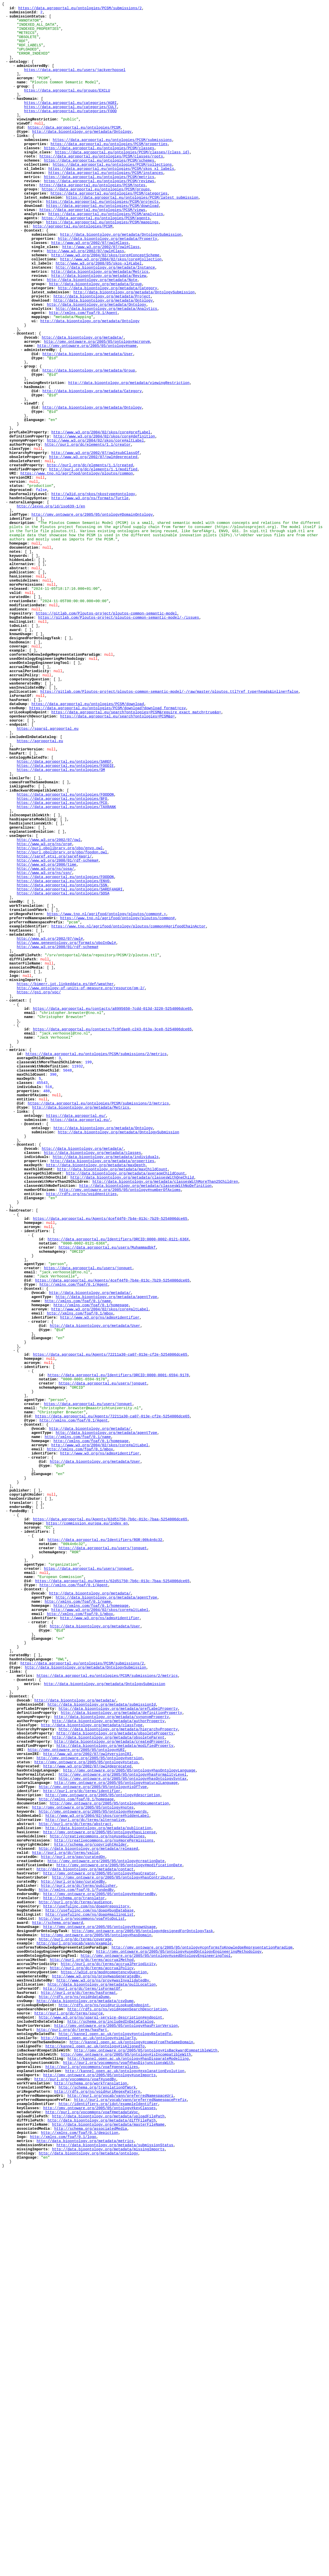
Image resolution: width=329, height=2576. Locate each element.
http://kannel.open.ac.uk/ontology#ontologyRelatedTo (115, 2415)
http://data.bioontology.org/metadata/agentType (106, 1539)
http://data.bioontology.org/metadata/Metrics (99, 322)
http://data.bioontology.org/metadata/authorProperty (108, 2043)
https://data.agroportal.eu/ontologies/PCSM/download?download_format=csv (107, 840)
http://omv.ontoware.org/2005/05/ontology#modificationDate (119, 2214)
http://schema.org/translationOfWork (97, 2478)
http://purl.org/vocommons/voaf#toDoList (82, 2278)
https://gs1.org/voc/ (39, 1178)
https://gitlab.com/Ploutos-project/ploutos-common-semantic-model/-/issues (118, 733)
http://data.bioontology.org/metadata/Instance (105, 317)
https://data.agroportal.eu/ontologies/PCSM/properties (109, 170)
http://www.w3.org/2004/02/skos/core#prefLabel (101, 513)
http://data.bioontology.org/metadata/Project (101, 351)
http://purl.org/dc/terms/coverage (75, 2302)
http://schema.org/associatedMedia (90, 2527)
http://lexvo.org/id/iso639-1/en (51, 601)
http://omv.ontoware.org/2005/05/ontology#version (89, 2087)
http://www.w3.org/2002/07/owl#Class (90, 288)
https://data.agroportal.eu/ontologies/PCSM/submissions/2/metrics (96, 1251)
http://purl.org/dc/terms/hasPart (71, 2410)
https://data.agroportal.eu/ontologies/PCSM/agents (96, 258)
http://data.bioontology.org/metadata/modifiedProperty (115, 2072)
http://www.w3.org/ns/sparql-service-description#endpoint (100, 2395)
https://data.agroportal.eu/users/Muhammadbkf (107, 1481)
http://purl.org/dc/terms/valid (65, 2199)
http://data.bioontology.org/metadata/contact (84, 2219)
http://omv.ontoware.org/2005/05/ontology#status (86, 2092)
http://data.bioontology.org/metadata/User (87, 420)
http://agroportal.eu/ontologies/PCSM (72, 268)
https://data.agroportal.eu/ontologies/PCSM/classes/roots (101, 185)
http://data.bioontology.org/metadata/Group (95, 337)
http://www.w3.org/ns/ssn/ (44, 1036)
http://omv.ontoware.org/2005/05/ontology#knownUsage (99, 2287)
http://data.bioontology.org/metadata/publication (98, 2170)
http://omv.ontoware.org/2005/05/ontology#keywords (93, 2151)
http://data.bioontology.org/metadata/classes (92, 1368)
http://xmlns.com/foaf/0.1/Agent (83, 371)
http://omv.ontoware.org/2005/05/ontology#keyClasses (99, 2503)
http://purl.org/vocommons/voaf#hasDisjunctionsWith (118, 2449)
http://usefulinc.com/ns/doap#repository (86, 2263)
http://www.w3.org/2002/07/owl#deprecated (93, 542)
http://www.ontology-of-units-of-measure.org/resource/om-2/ (81, 1173)
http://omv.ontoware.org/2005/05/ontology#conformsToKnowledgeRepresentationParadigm (202, 2312)
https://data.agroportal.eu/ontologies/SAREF (64, 904)
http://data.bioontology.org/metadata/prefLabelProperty (118, 2028)
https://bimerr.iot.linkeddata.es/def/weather (65, 1168)
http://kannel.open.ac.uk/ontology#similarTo (88, 2419)
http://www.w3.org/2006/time (46, 1026)
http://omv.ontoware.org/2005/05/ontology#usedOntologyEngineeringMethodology (178, 2317)
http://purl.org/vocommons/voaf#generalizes (91, 2454)
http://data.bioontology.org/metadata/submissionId (102, 2023)
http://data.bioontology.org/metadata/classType (92, 2048)
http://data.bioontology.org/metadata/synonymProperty (111, 2038)
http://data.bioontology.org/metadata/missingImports (108, 2551)
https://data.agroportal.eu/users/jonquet (88, 1505)
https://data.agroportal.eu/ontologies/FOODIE (65, 909)
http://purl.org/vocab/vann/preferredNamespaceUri (120, 2488)
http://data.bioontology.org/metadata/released (88, 2195)
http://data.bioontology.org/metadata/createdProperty (111, 2067)
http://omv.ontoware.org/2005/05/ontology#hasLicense (99, 2175)
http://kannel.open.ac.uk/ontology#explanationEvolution (124, 2459)
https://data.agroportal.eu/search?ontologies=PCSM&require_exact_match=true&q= (136, 845)
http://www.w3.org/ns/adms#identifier (100, 1564)
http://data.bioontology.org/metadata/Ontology (81, 156)
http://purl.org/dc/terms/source (68, 2390)
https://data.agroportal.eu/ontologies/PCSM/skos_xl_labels (111, 200)
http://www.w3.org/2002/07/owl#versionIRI (87, 2082)
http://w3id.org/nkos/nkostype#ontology (93, 586)
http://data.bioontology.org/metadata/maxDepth (95, 1383)
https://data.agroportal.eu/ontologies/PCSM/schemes (99, 190)
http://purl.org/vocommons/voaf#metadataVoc (91, 2507)
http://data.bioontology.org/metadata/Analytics (106, 366)
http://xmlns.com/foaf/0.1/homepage (91, 1549)
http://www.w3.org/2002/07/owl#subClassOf (95, 537)
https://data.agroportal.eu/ (76, 1324)
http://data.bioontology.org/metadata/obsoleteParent (108, 2063)
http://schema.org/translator (74, 2253)
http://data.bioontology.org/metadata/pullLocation (102, 2356)
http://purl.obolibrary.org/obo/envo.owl (60, 1006)
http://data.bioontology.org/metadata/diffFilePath (102, 2517)
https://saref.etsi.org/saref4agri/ (54, 1016)
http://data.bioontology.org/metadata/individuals (106, 1373)
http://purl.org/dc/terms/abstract (75, 2165)
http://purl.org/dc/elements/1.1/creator (88, 527)
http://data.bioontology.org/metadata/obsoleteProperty (115, 2058)
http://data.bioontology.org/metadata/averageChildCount (125, 1393)
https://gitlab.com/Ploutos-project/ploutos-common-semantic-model (106, 728)
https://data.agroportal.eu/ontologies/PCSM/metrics (99, 209)
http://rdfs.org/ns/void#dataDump (74, 2371)
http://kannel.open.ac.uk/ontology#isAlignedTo (95, 2429)
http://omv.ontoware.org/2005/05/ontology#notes (83, 2146)
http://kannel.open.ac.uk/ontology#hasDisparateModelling (128, 2444)
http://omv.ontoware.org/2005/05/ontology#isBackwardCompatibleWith (145, 2434)
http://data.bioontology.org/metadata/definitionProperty (121, 2033)
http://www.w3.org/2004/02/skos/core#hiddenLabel (97, 2155)
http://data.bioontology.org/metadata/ (82, 400)
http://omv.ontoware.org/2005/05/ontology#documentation (109, 2141)
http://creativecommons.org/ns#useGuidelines (97, 2180)
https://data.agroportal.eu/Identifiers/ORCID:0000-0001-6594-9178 (118, 1632)
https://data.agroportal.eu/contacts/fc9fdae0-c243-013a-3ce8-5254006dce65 (112, 1222)
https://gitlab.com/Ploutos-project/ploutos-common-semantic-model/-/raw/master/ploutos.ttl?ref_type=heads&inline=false (169, 821)
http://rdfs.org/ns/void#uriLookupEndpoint (104, 2380)
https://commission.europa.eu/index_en (87, 1808)
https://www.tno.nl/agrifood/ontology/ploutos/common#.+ (106, 1085)
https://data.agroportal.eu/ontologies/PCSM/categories (109, 229)
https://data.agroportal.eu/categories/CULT (70, 126)
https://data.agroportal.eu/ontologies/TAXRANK (66, 958)
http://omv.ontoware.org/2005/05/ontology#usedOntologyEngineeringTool (156, 2322)
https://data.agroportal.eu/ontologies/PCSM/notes (92, 219)
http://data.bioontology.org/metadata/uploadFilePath (108, 2512)
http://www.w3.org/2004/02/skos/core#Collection (111, 307)
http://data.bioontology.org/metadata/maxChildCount (112, 1388)
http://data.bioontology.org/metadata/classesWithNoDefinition (145, 1407)
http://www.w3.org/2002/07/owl (49, 997)
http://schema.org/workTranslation (90, 2473)
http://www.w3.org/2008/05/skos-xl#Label (99, 312)
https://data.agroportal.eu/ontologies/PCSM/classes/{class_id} (122, 180)
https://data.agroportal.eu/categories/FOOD (70, 131)
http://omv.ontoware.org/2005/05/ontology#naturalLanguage (116, 2116)
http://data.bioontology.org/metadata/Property (107, 283)
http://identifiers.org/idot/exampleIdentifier (108, 2498)
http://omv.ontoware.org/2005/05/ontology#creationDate (106, 2209)
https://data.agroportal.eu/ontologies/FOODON (65, 943)
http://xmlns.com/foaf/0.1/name (78, 1544)
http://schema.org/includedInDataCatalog (110, 2400)
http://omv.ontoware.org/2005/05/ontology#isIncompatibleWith (126, 2439)
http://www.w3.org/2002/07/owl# (50, 1114)
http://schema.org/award (57, 2283)
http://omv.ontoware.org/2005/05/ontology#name (86, 410)
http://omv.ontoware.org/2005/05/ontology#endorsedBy (99, 2248)
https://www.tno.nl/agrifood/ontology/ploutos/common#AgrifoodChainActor (128, 1099)
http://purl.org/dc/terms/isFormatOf (81, 2361)
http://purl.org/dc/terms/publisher (78, 2239)
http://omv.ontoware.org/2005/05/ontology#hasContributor (112, 2229)
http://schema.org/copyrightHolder (90, 2190)
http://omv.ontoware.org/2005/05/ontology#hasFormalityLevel (123, 2107)
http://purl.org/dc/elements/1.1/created (90, 552)
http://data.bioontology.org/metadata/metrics (84, 2542)
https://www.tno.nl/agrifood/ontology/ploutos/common (76, 561)
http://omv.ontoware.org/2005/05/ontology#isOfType (93, 2121)
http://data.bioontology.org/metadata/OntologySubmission (120, 278)
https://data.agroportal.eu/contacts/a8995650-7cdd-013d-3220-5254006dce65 (112, 1197)
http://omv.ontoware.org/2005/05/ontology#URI (76, 2077)
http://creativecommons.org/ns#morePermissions (103, 2185)
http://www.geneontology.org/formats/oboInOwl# (66, 1119)
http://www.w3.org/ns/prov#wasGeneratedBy (96, 2346)
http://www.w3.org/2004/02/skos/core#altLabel (95, 522)
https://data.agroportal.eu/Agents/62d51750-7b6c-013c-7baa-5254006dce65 (110, 1803)
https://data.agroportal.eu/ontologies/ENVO (63, 1046)
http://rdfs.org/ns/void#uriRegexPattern (97, 2483)
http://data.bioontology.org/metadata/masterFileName (108, 2522)
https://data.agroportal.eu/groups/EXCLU (67, 107)
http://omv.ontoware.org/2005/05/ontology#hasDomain (96, 2297)
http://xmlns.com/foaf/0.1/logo (63, 2537)
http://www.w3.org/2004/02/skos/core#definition (104, 517)
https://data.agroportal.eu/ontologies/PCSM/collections (112, 195)
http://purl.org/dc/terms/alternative (85, 2160)
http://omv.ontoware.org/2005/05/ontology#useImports (99, 2463)
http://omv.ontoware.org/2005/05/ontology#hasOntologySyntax (123, 2111)
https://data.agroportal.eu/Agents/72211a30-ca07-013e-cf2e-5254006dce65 (110, 1608)
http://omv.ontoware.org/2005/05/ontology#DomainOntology (92, 610)
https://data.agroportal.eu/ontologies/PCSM (74, 151)
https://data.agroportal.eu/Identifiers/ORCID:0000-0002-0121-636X (118, 1471)
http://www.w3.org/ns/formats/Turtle (90, 591)
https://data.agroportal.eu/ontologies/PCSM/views (92, 249)
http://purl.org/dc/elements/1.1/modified (93, 557)
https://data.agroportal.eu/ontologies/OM (61, 914)
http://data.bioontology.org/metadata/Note (92, 332)
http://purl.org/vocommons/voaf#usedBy (75, 2468)
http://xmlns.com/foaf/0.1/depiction (79, 2532)
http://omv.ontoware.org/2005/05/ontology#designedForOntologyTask (142, 2292)
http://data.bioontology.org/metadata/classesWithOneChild (132, 1398)
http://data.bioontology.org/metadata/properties (102, 1378)
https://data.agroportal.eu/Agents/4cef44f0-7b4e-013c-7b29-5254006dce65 (110, 1446)
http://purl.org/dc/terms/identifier (81, 2126)
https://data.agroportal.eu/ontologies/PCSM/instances (105, 205)
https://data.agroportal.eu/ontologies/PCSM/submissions (112, 165)
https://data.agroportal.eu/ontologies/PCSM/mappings (102, 263)
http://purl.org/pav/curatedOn (73, 2204)
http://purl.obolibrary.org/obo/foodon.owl (62, 1011)
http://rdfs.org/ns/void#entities (81, 1417)
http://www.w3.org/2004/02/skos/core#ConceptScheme (105, 302)
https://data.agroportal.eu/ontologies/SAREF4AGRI (70, 1055)
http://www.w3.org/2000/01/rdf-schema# (57, 1021)
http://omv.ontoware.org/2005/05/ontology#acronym (97, 405)
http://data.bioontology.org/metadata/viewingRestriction (128, 454)
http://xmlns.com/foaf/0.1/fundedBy (76, 2243)
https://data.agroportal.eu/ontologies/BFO (62, 948)
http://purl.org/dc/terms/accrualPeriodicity (108, 2331)
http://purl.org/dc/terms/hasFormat (78, 2366)
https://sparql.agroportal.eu (47, 865)
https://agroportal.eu (40, 879)
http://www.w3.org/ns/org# (44, 1002)
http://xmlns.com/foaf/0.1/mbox (80, 1559)
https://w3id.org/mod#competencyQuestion (104, 2341)
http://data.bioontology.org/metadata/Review (98, 327)
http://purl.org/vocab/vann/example (74, 2307)
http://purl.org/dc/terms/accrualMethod (92, 2327)
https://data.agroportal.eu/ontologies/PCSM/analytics (105, 253)
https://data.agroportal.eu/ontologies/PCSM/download (102, 244)
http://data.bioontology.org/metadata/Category (107, 341)
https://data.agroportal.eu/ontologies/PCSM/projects (102, 239)
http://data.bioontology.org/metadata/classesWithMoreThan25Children (165, 1402)
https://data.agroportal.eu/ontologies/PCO (62, 953)
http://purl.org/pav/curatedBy (73, 2234)
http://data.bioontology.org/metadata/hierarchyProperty (118, 2053)
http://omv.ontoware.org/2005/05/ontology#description (102, 2131)
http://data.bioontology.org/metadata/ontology (88, 2556)
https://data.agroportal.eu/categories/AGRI (70, 121)
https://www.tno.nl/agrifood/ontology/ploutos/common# (117, 1090)
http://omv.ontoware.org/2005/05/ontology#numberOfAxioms (120, 1412)
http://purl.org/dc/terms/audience (75, 2258)
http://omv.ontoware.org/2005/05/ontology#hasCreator (99, 2224)
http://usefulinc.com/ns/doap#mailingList (89, 2273)
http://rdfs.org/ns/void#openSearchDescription (117, 2385)
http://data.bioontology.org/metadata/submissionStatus (115, 2547)
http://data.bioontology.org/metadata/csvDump (84, 2375)
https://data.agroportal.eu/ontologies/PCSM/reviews (99, 214)
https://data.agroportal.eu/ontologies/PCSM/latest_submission (132, 234)
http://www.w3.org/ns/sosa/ (45, 1031)
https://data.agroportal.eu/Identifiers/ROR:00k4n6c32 (105, 1828)
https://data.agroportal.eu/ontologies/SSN (62, 1050)
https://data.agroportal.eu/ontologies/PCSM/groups (96, 224)
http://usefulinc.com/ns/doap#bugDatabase (89, 2268)
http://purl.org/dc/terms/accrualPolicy (92, 2336)
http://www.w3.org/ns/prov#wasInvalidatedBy (103, 2351)
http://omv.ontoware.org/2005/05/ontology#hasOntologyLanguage (129, 2102)
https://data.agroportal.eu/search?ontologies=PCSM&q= (117, 850)
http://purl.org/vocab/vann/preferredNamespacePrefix (130, 2493)
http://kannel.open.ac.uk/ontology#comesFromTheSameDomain (131, 2424)
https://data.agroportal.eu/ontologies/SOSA (63, 1060)
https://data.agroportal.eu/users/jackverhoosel (75, 82)
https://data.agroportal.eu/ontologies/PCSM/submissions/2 (80, 9)
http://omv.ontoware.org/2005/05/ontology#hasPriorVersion (116, 2405)
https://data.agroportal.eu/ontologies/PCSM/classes (99, 175)
